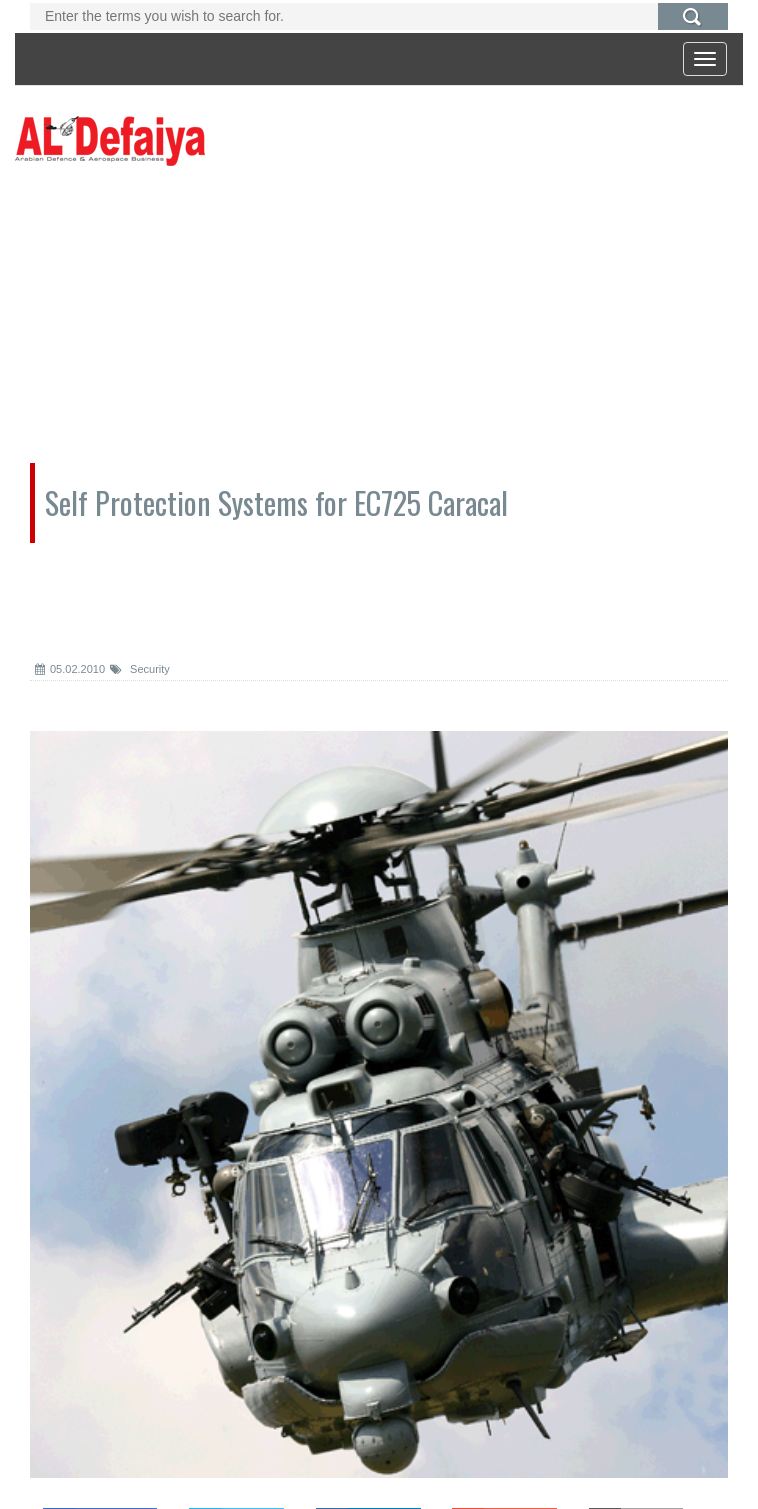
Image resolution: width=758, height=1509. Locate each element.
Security (140, 669)
